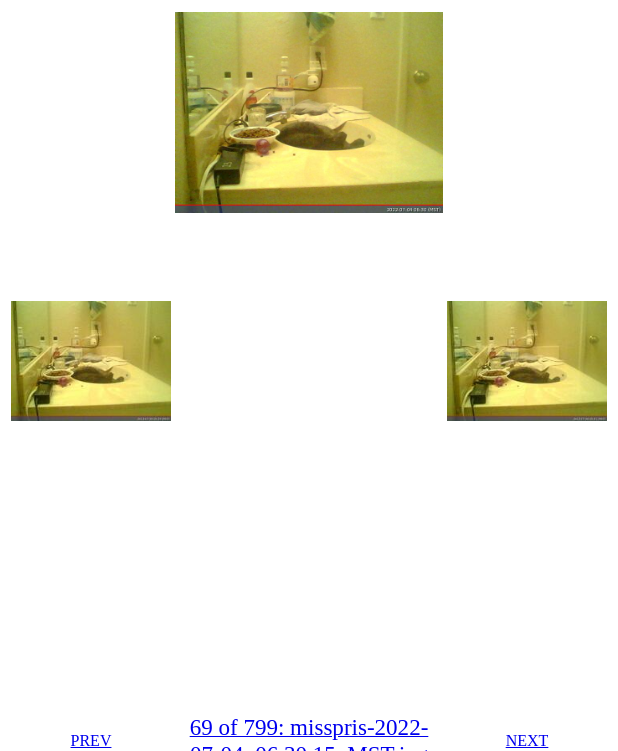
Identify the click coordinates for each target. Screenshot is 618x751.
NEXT (527, 740)
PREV (91, 740)
